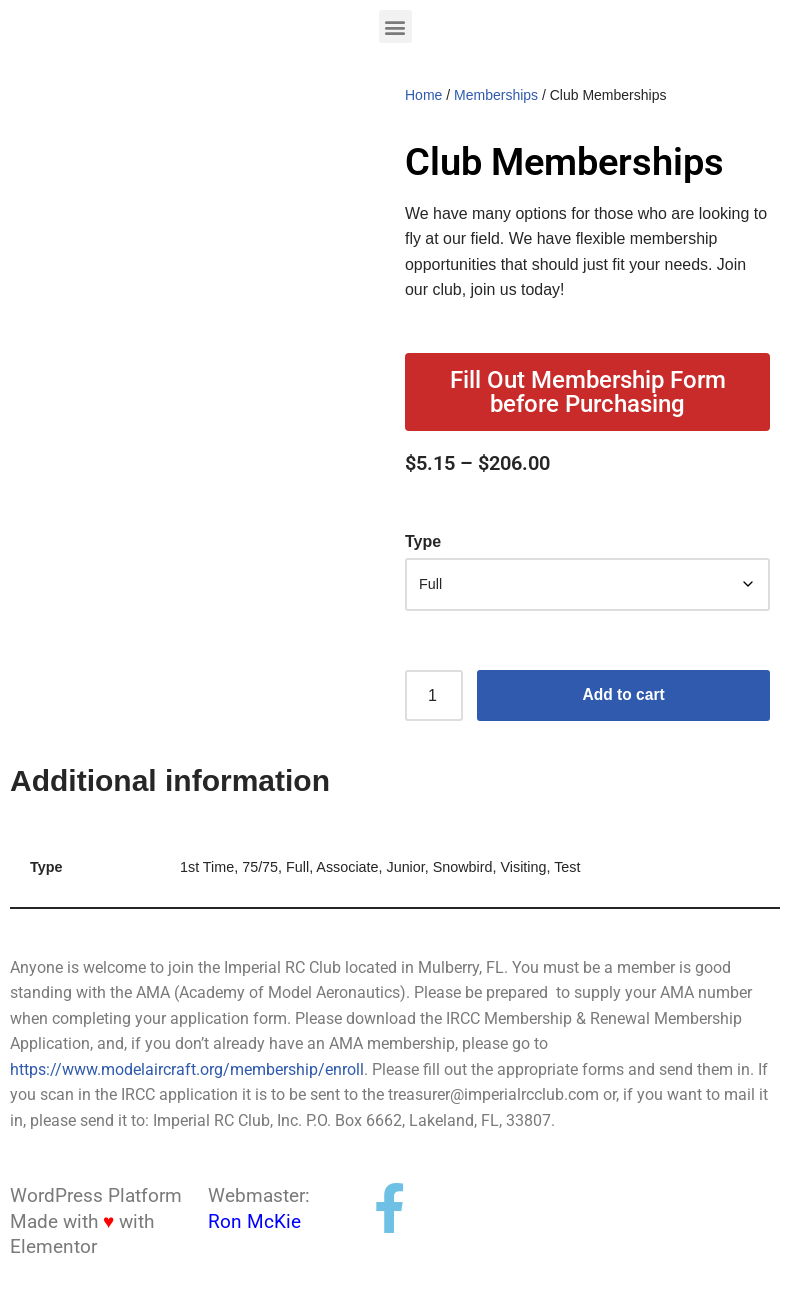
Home (423, 95)
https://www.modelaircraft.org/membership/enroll (187, 1071)
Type (423, 542)
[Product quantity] (434, 697)
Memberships (496, 95)
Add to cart (623, 696)
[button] (395, 26)
